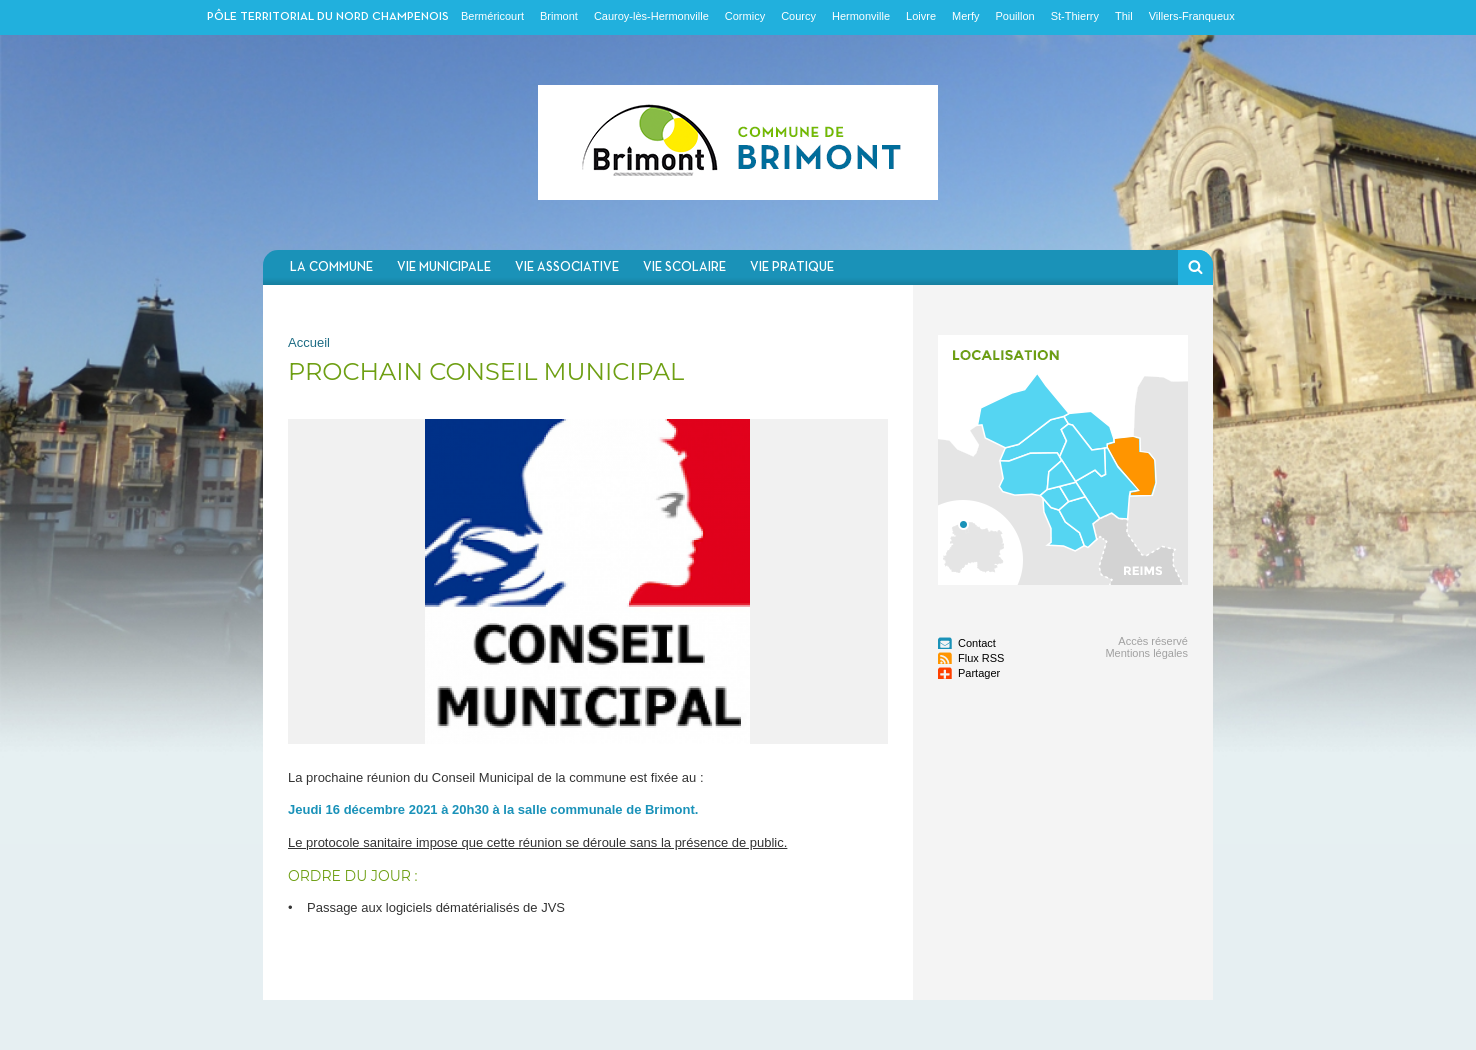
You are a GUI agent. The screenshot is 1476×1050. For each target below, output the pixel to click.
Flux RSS (981, 658)
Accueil (309, 342)
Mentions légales (1146, 653)
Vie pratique (792, 267)
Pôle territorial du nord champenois (328, 17)
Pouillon (1015, 16)
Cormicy (745, 16)
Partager (979, 673)
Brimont (559, 16)
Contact (977, 643)
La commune (331, 267)
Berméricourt (492, 16)
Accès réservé (1153, 641)
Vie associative (567, 267)
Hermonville (861, 16)
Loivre (921, 16)
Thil (1124, 16)
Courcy (798, 16)
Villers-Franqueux (1192, 16)
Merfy (966, 16)
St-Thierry (1075, 16)
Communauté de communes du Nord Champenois (738, 142)
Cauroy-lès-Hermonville (651, 16)
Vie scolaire (684, 267)
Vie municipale (444, 267)
